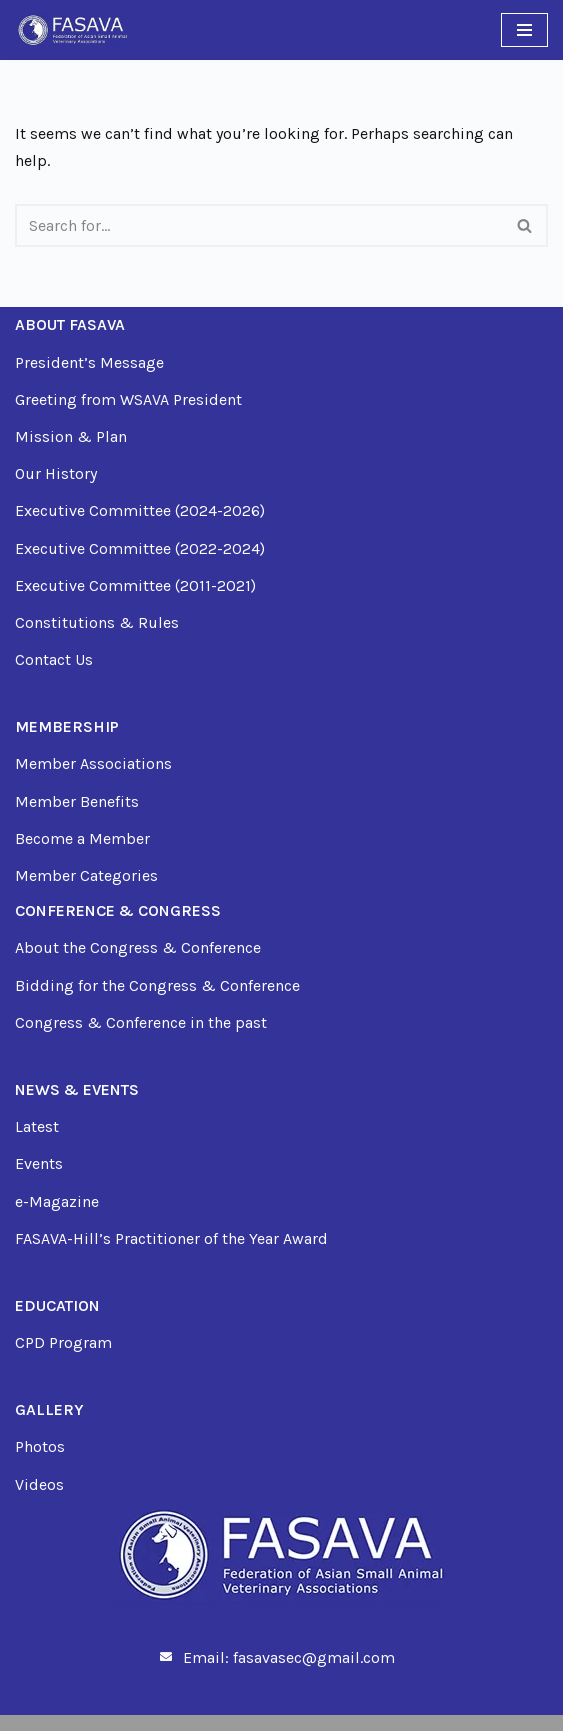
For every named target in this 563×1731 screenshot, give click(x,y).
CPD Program (63, 1342)
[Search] (259, 225)
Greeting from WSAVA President (128, 399)
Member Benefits (77, 801)
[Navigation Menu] (524, 30)
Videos (39, 1484)
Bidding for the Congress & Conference (157, 985)
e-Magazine (57, 1201)
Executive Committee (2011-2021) (135, 585)
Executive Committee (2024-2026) (140, 510)
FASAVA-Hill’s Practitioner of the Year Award (171, 1238)
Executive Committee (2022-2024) (140, 548)
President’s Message (89, 362)
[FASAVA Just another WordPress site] (72, 30)
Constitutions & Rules (97, 622)
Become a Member (82, 838)
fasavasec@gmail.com (314, 1657)
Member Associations (93, 763)
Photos (40, 1446)
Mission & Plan (71, 436)
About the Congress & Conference (138, 947)
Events (39, 1163)
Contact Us (54, 659)
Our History (56, 473)
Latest (37, 1126)
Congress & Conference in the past (141, 1022)
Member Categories (86, 875)
